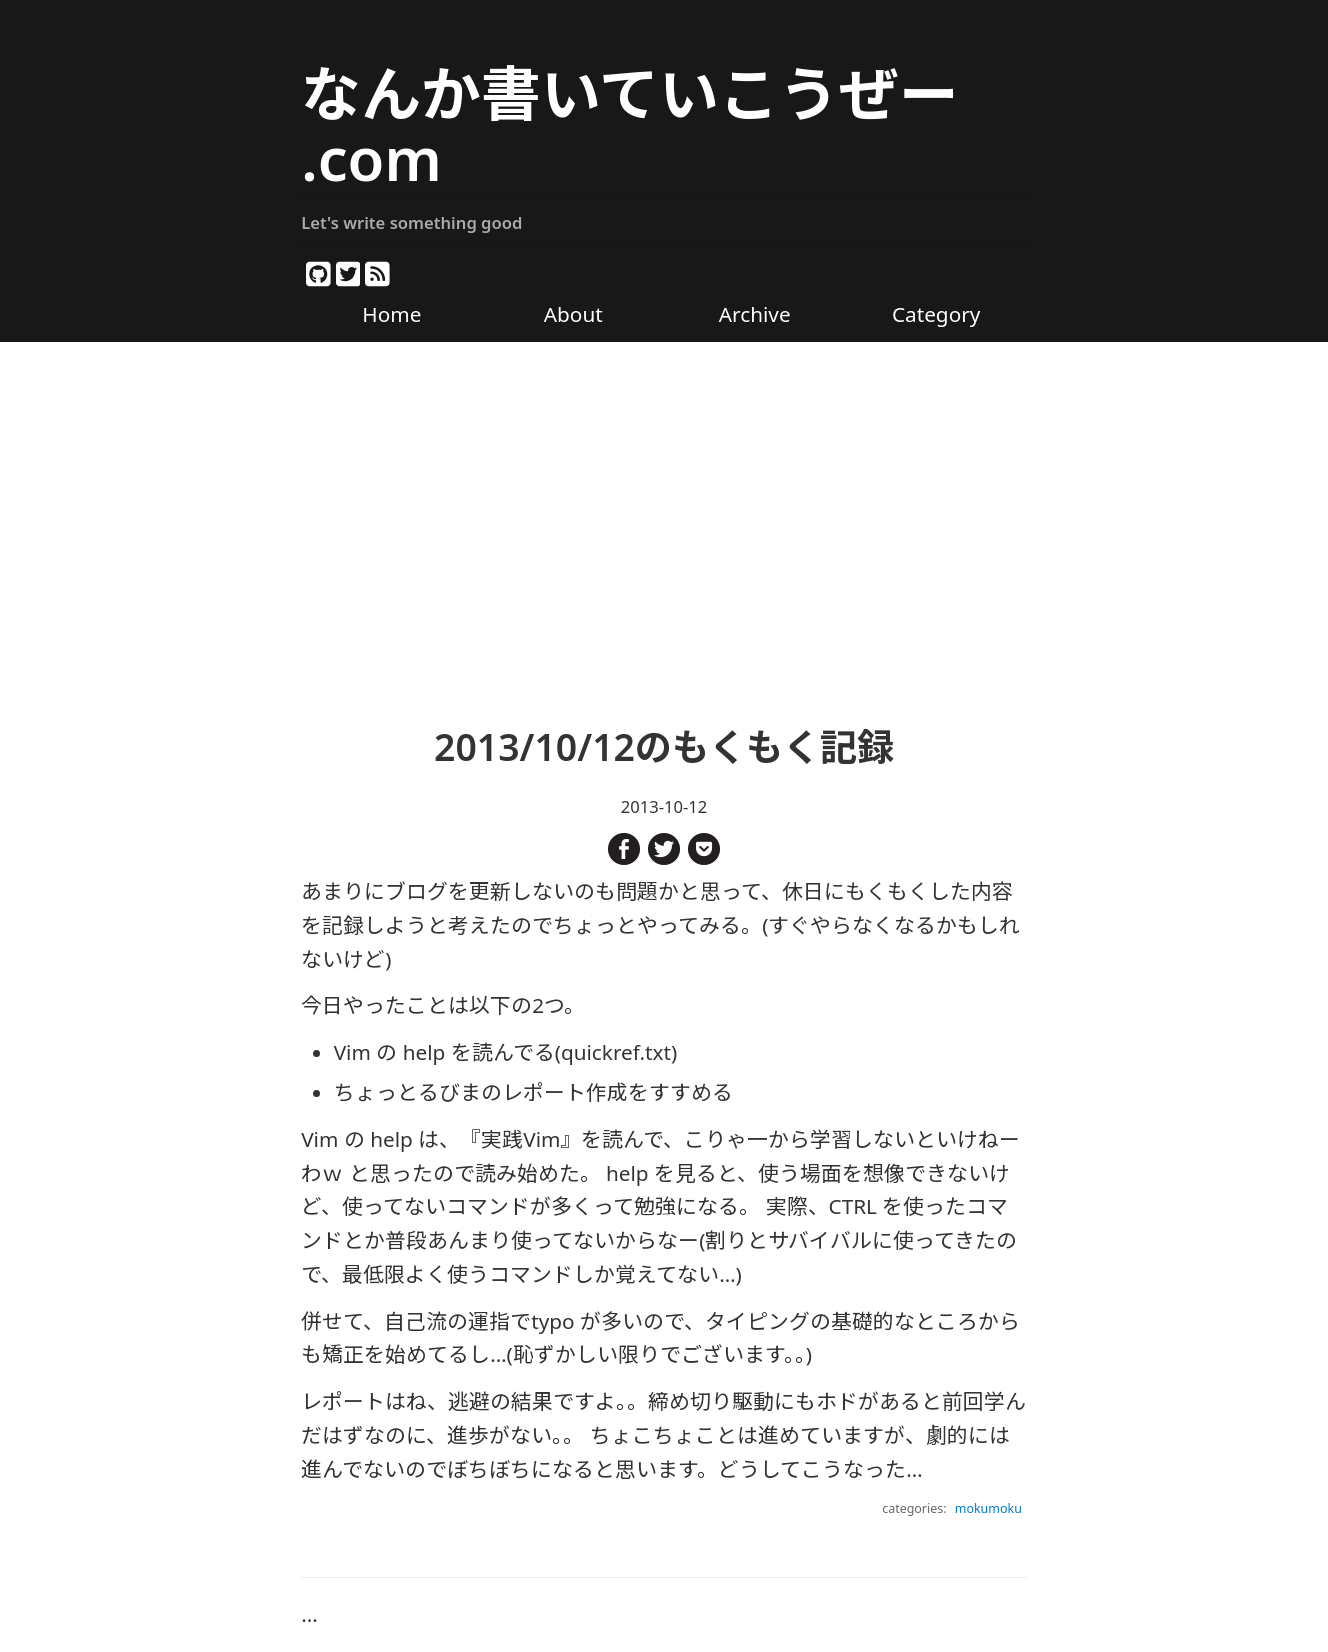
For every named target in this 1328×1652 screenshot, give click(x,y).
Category (936, 314)
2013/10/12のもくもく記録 (664, 746)
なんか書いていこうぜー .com (630, 125)
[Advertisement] (664, 513)
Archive (755, 314)
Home (391, 314)
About (573, 314)
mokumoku (988, 1508)
